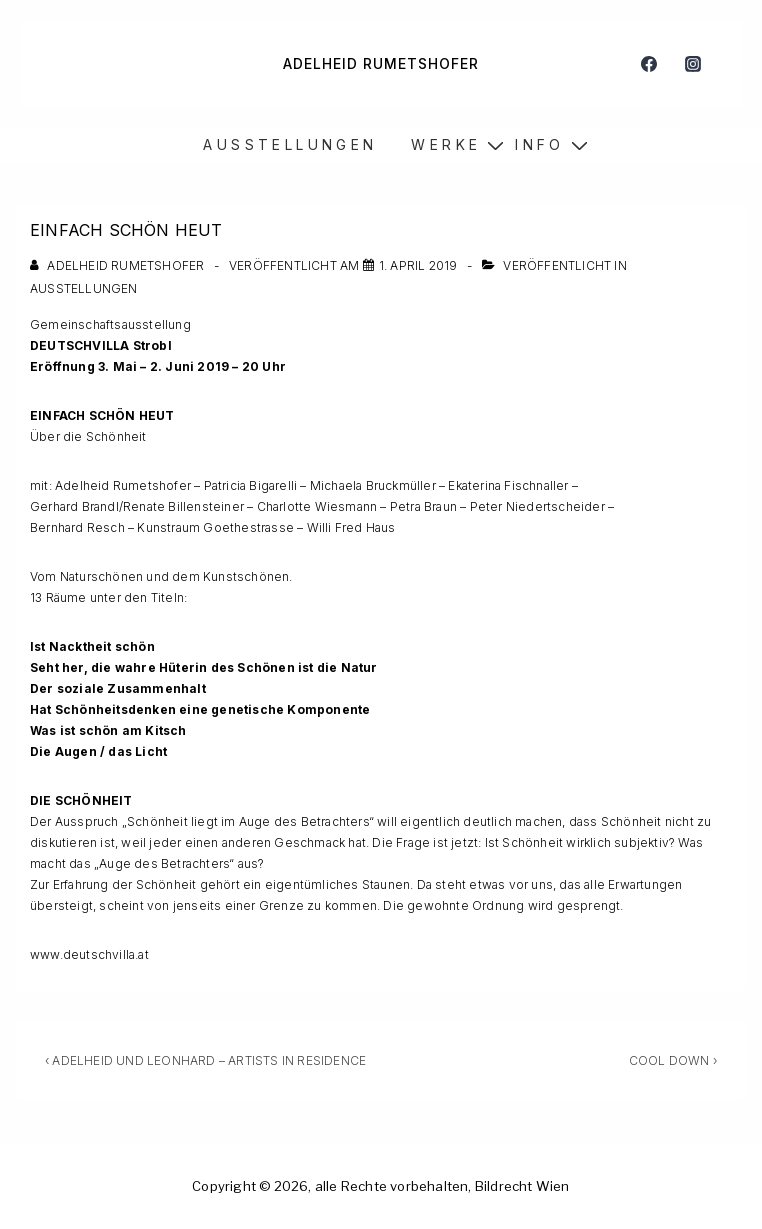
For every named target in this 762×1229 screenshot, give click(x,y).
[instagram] (692, 64)
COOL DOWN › (673, 1060)
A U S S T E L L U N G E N (288, 144)
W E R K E (444, 144)
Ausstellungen (84, 288)
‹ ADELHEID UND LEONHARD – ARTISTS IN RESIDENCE (205, 1060)
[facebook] (648, 64)
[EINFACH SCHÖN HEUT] (418, 265)
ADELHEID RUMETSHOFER (381, 63)
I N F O (537, 144)
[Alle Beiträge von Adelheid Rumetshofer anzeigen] (119, 265)
